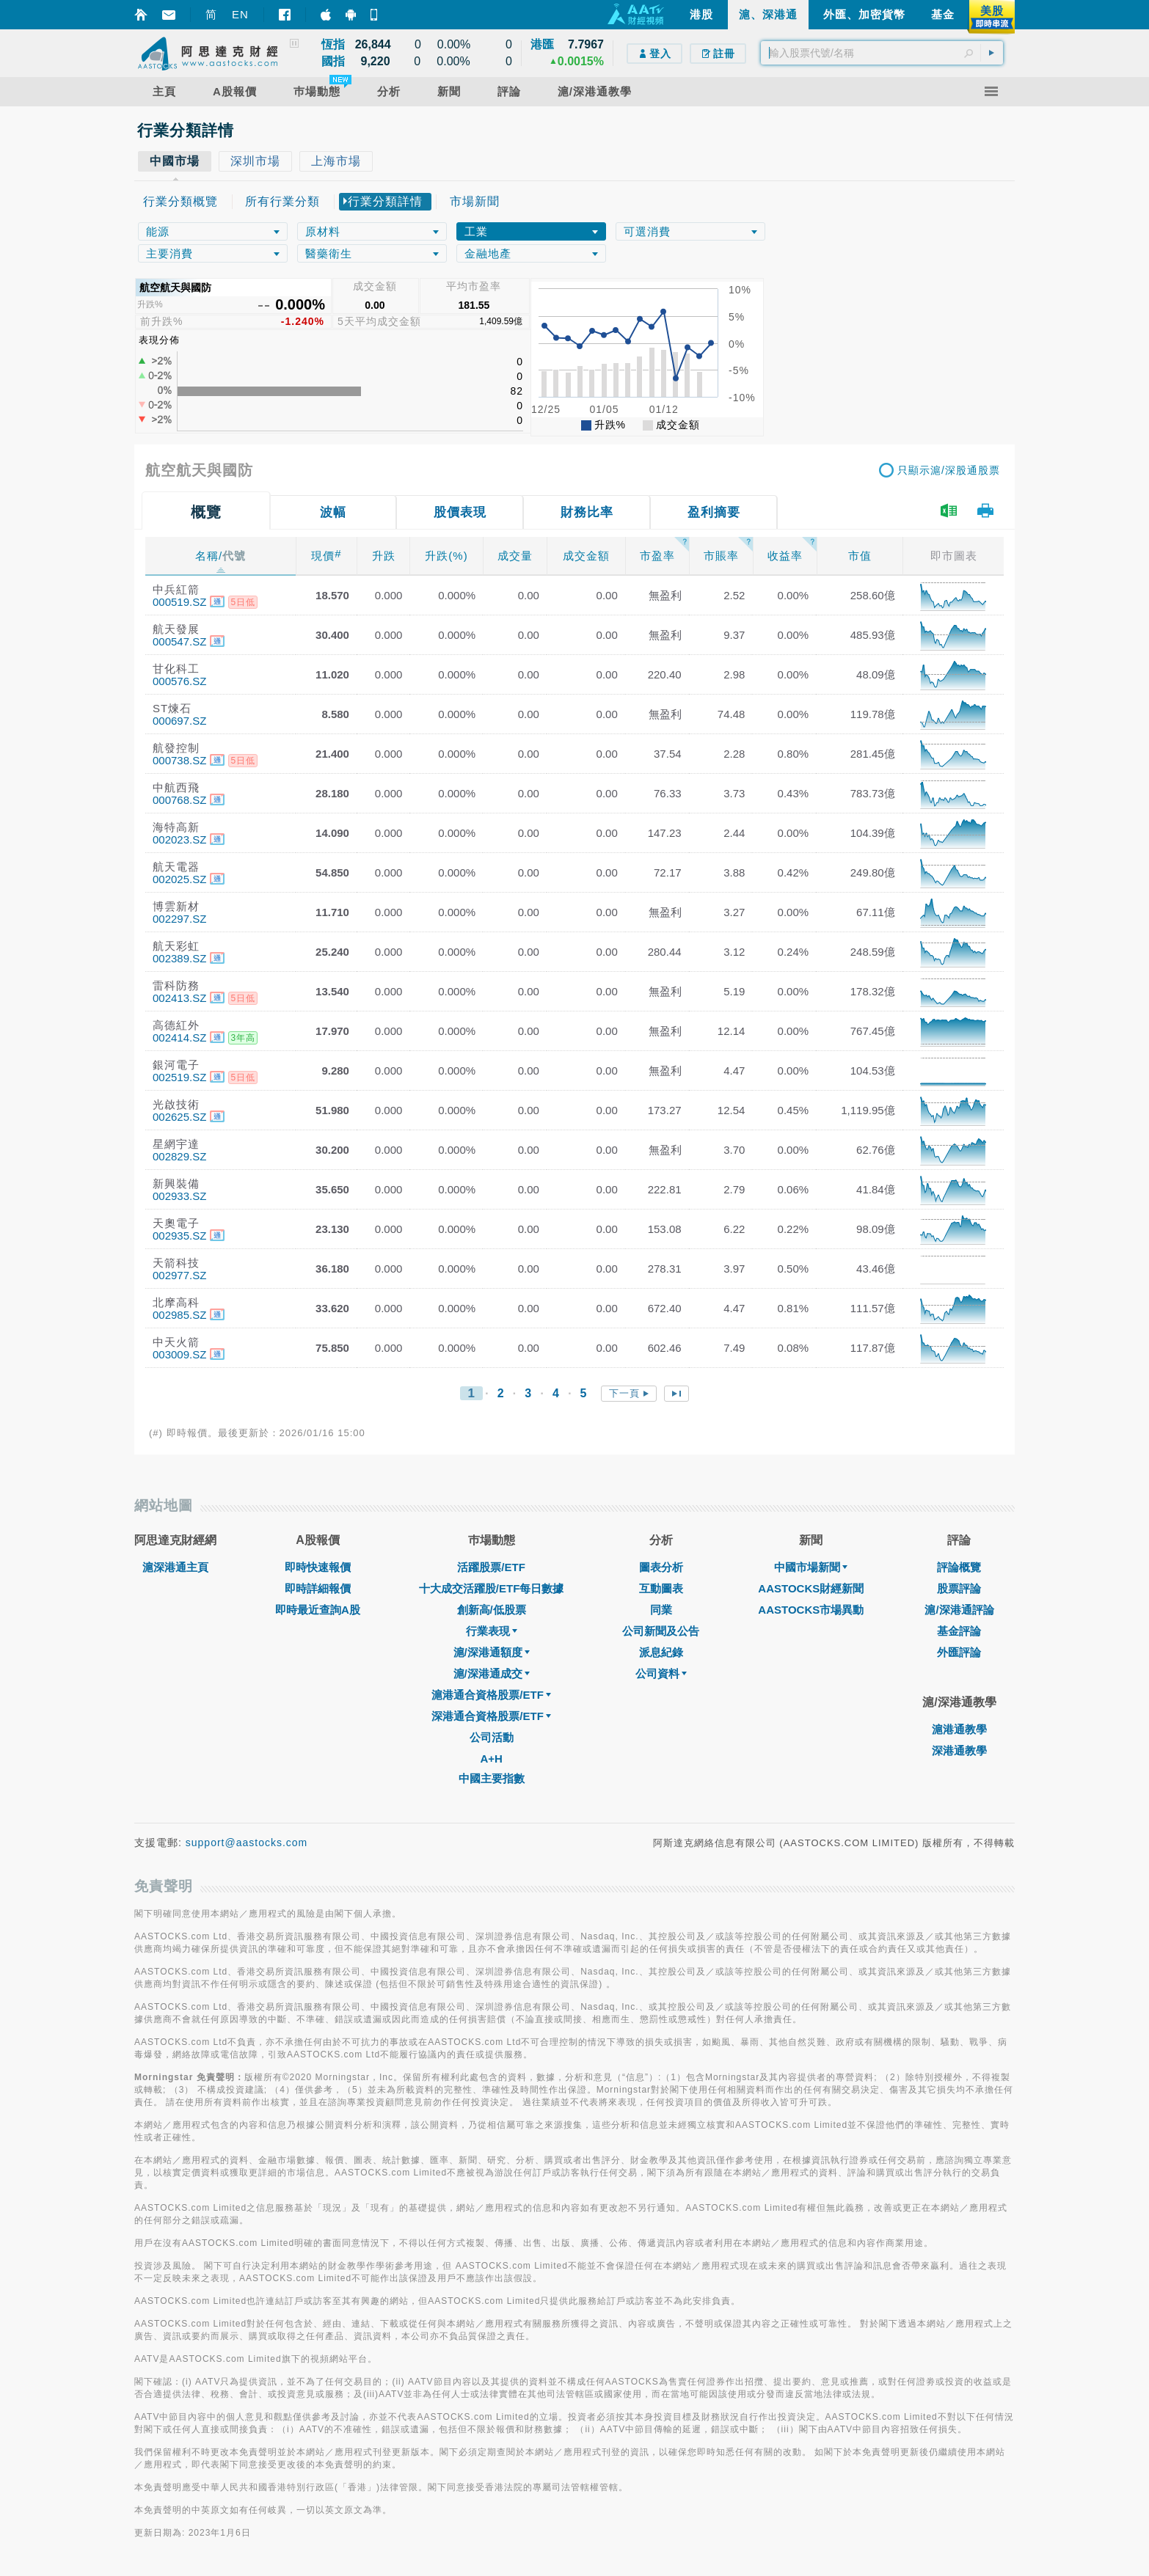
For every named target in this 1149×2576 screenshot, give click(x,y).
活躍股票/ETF (491, 1567)
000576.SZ (179, 681)
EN (240, 14)
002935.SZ (179, 1235)
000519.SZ (179, 602)
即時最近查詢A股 (317, 1609)
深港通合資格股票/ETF (491, 1716)
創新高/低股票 (491, 1609)
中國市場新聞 (810, 1567)
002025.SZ (179, 879)
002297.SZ (179, 918)
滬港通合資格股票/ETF (491, 1694)
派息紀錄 (661, 1652)
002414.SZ (179, 1037)
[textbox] (882, 53)
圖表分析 (661, 1567)
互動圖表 (661, 1588)
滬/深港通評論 (958, 1609)
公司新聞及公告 (660, 1631)
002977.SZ (179, 1275)
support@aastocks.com (247, 1842)
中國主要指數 (492, 1778)
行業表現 (491, 1631)
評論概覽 (959, 1567)
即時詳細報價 (318, 1588)
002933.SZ (179, 1196)
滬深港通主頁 (175, 1567)
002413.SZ (179, 998)
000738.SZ (179, 760)
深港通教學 (959, 1750)
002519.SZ (179, 1077)
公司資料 (661, 1673)
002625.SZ (179, 1116)
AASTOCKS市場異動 (811, 1609)
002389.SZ (179, 958)
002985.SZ (179, 1315)
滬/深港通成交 (491, 1673)
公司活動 (492, 1737)
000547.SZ (179, 641)
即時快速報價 (318, 1567)
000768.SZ (179, 800)
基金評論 (959, 1631)
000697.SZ (179, 720)
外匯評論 (959, 1652)
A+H (491, 1758)
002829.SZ (179, 1156)
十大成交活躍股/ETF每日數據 (491, 1588)
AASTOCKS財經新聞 (811, 1588)
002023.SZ (179, 839)
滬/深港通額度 (491, 1652)
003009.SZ (179, 1354)
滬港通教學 (959, 1729)
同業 (661, 1609)
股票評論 (959, 1588)
